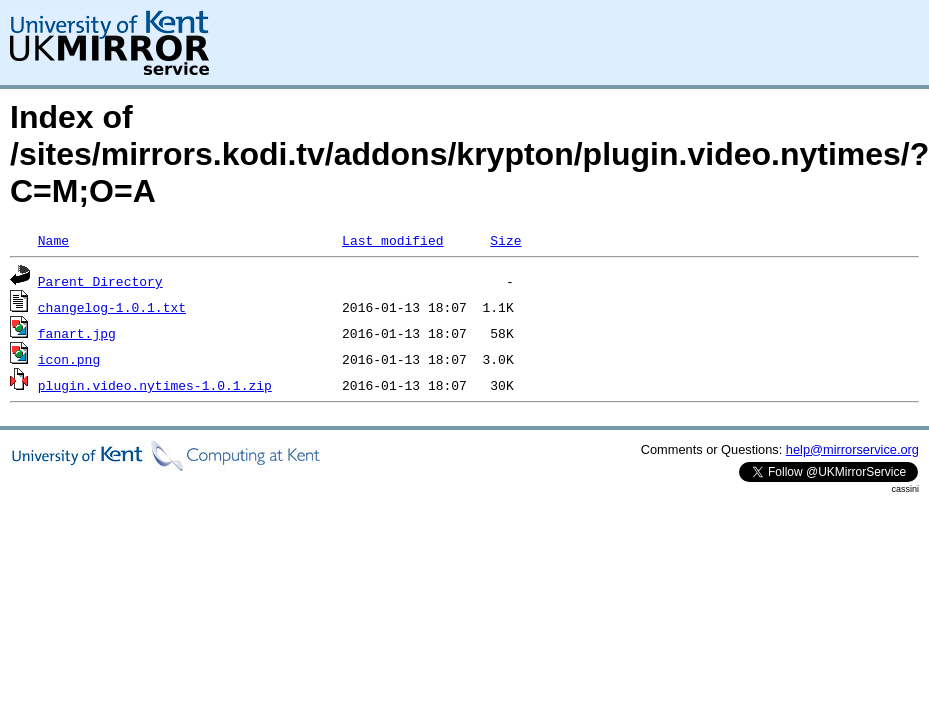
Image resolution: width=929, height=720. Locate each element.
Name (53, 240)
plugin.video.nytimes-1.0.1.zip (155, 385)
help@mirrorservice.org (852, 449)
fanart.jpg (77, 333)
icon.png (69, 359)
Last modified (392, 240)
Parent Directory (100, 281)
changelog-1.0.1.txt (112, 307)
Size (505, 240)
